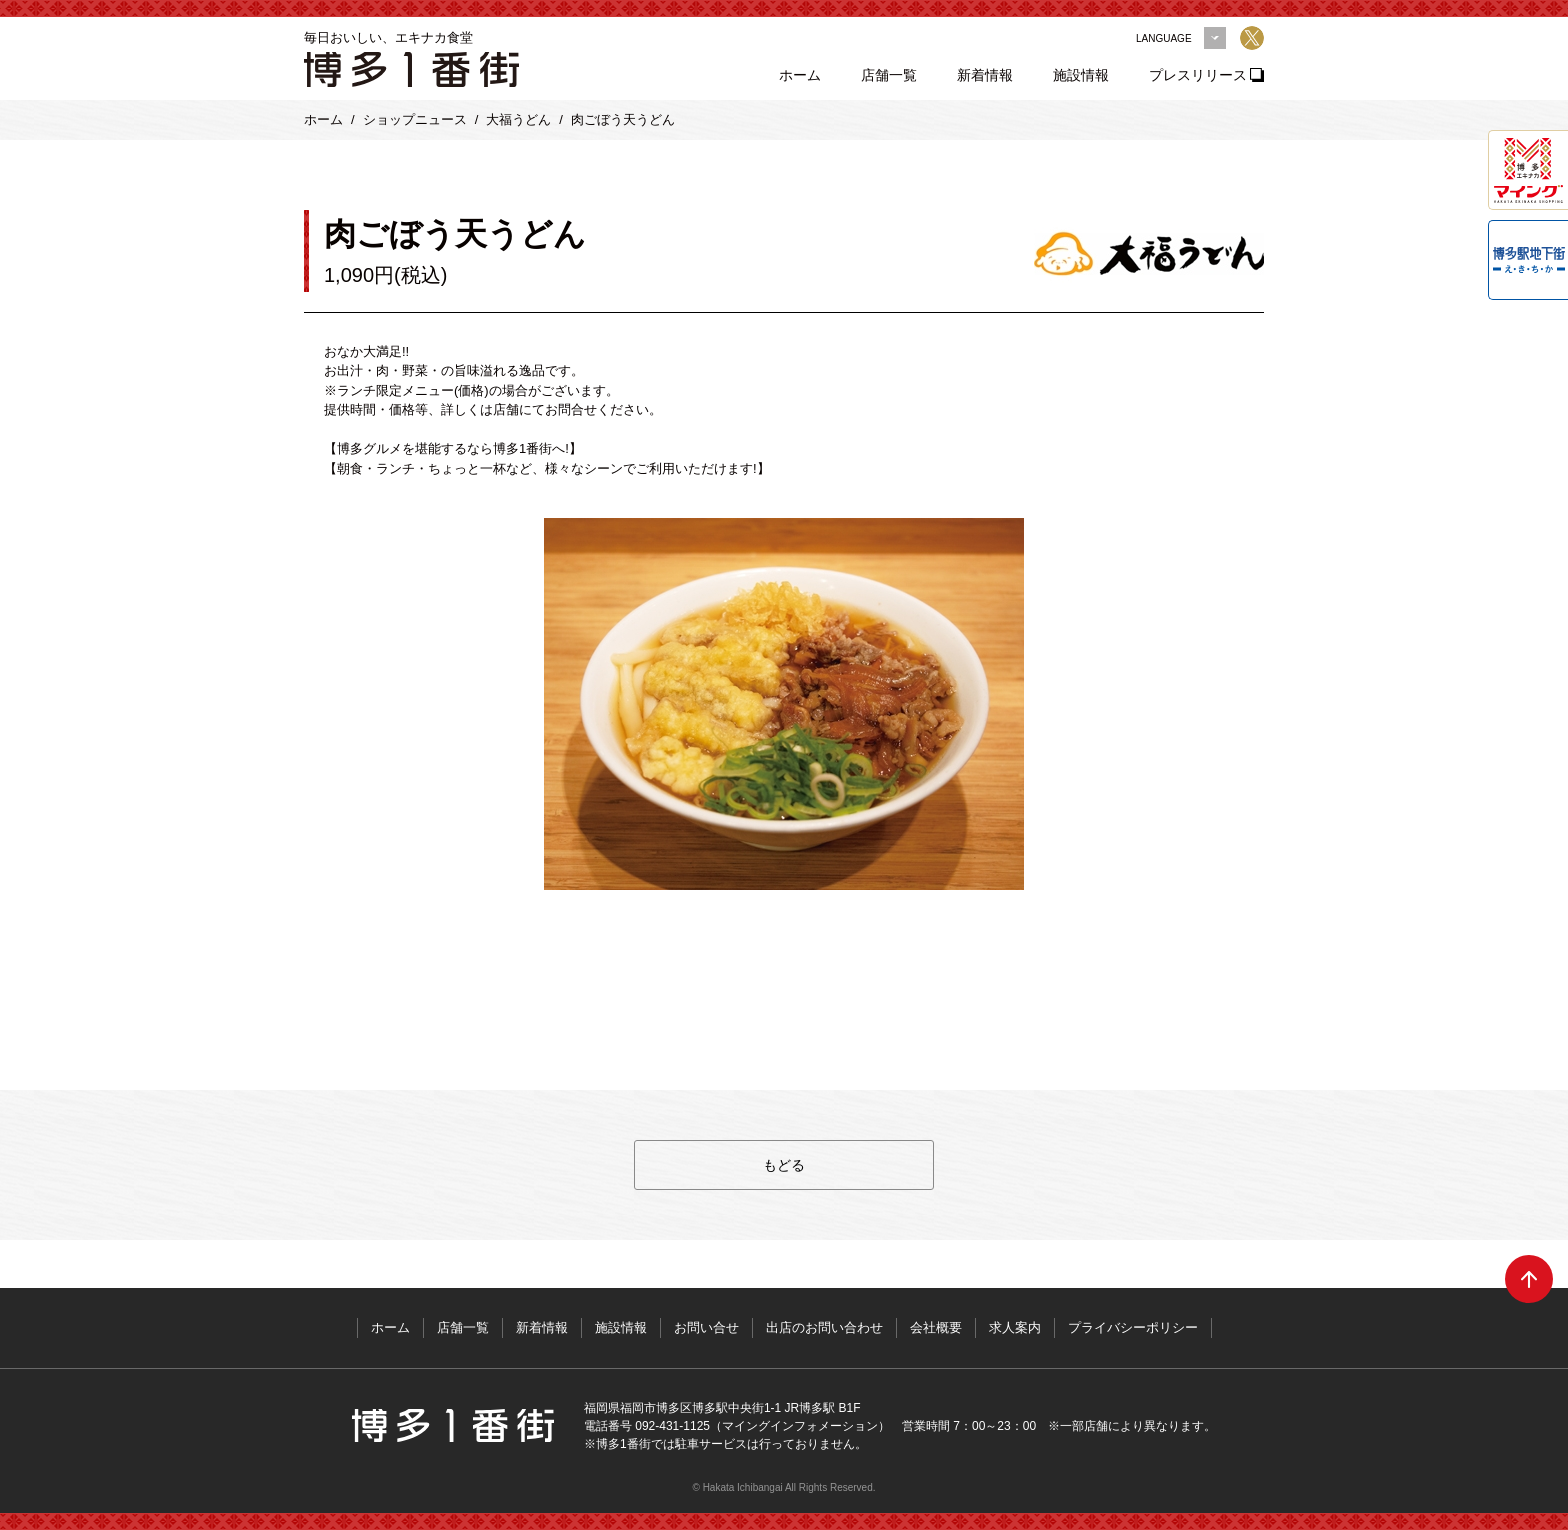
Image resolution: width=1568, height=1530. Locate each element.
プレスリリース (1198, 75)
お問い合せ (706, 1327)
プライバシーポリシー (1133, 1327)
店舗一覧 (889, 75)
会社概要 (936, 1327)
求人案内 (1015, 1327)
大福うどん (518, 119)
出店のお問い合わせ (824, 1327)
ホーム (800, 75)
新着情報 (985, 75)
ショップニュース (415, 119)
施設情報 (1081, 75)
